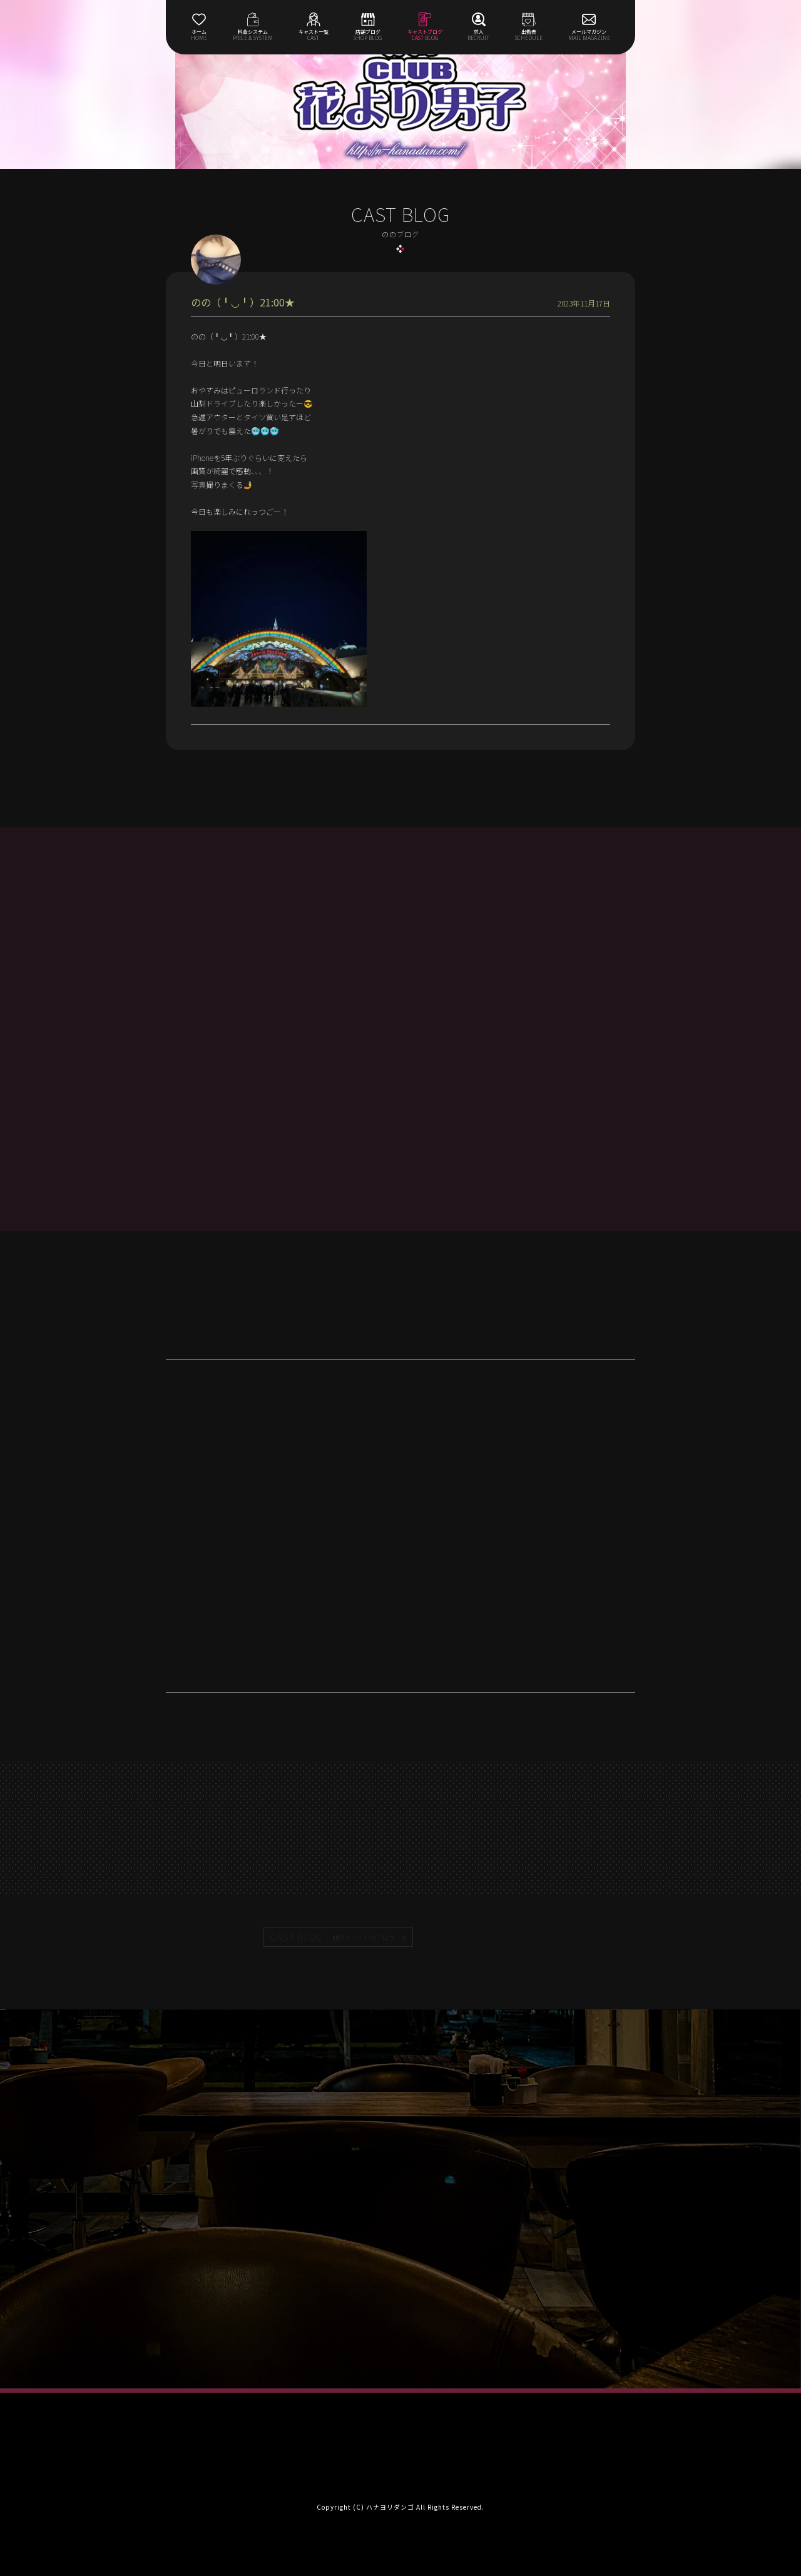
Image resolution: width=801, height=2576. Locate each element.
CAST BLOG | (333, 1937)
